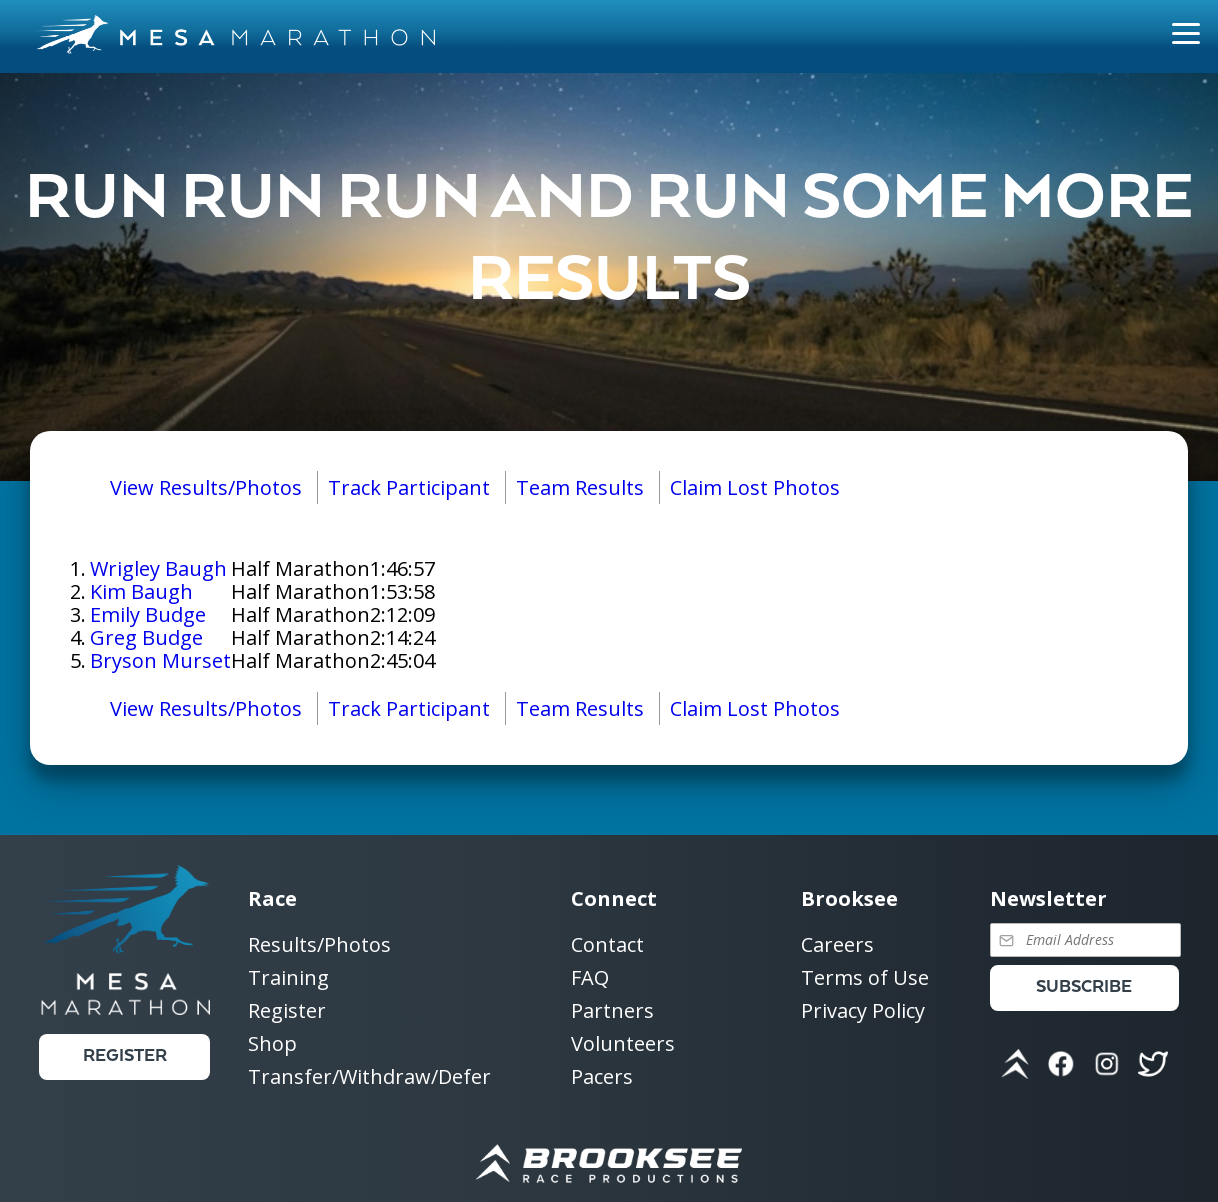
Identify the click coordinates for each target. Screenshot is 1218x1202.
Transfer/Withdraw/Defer (369, 1076)
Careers (837, 945)
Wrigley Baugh (158, 568)
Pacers (602, 1076)
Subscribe (1084, 987)
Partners (612, 1011)
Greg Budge (146, 637)
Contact (607, 945)
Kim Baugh (141, 591)
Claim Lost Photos (755, 487)
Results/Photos (319, 945)
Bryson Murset (160, 660)
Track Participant (409, 487)
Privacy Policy (863, 1010)
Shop (272, 1044)
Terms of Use (865, 978)
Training (288, 978)
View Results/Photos (206, 487)
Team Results (580, 487)
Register (125, 1056)
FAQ (590, 978)
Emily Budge (148, 614)
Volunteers (623, 1044)
